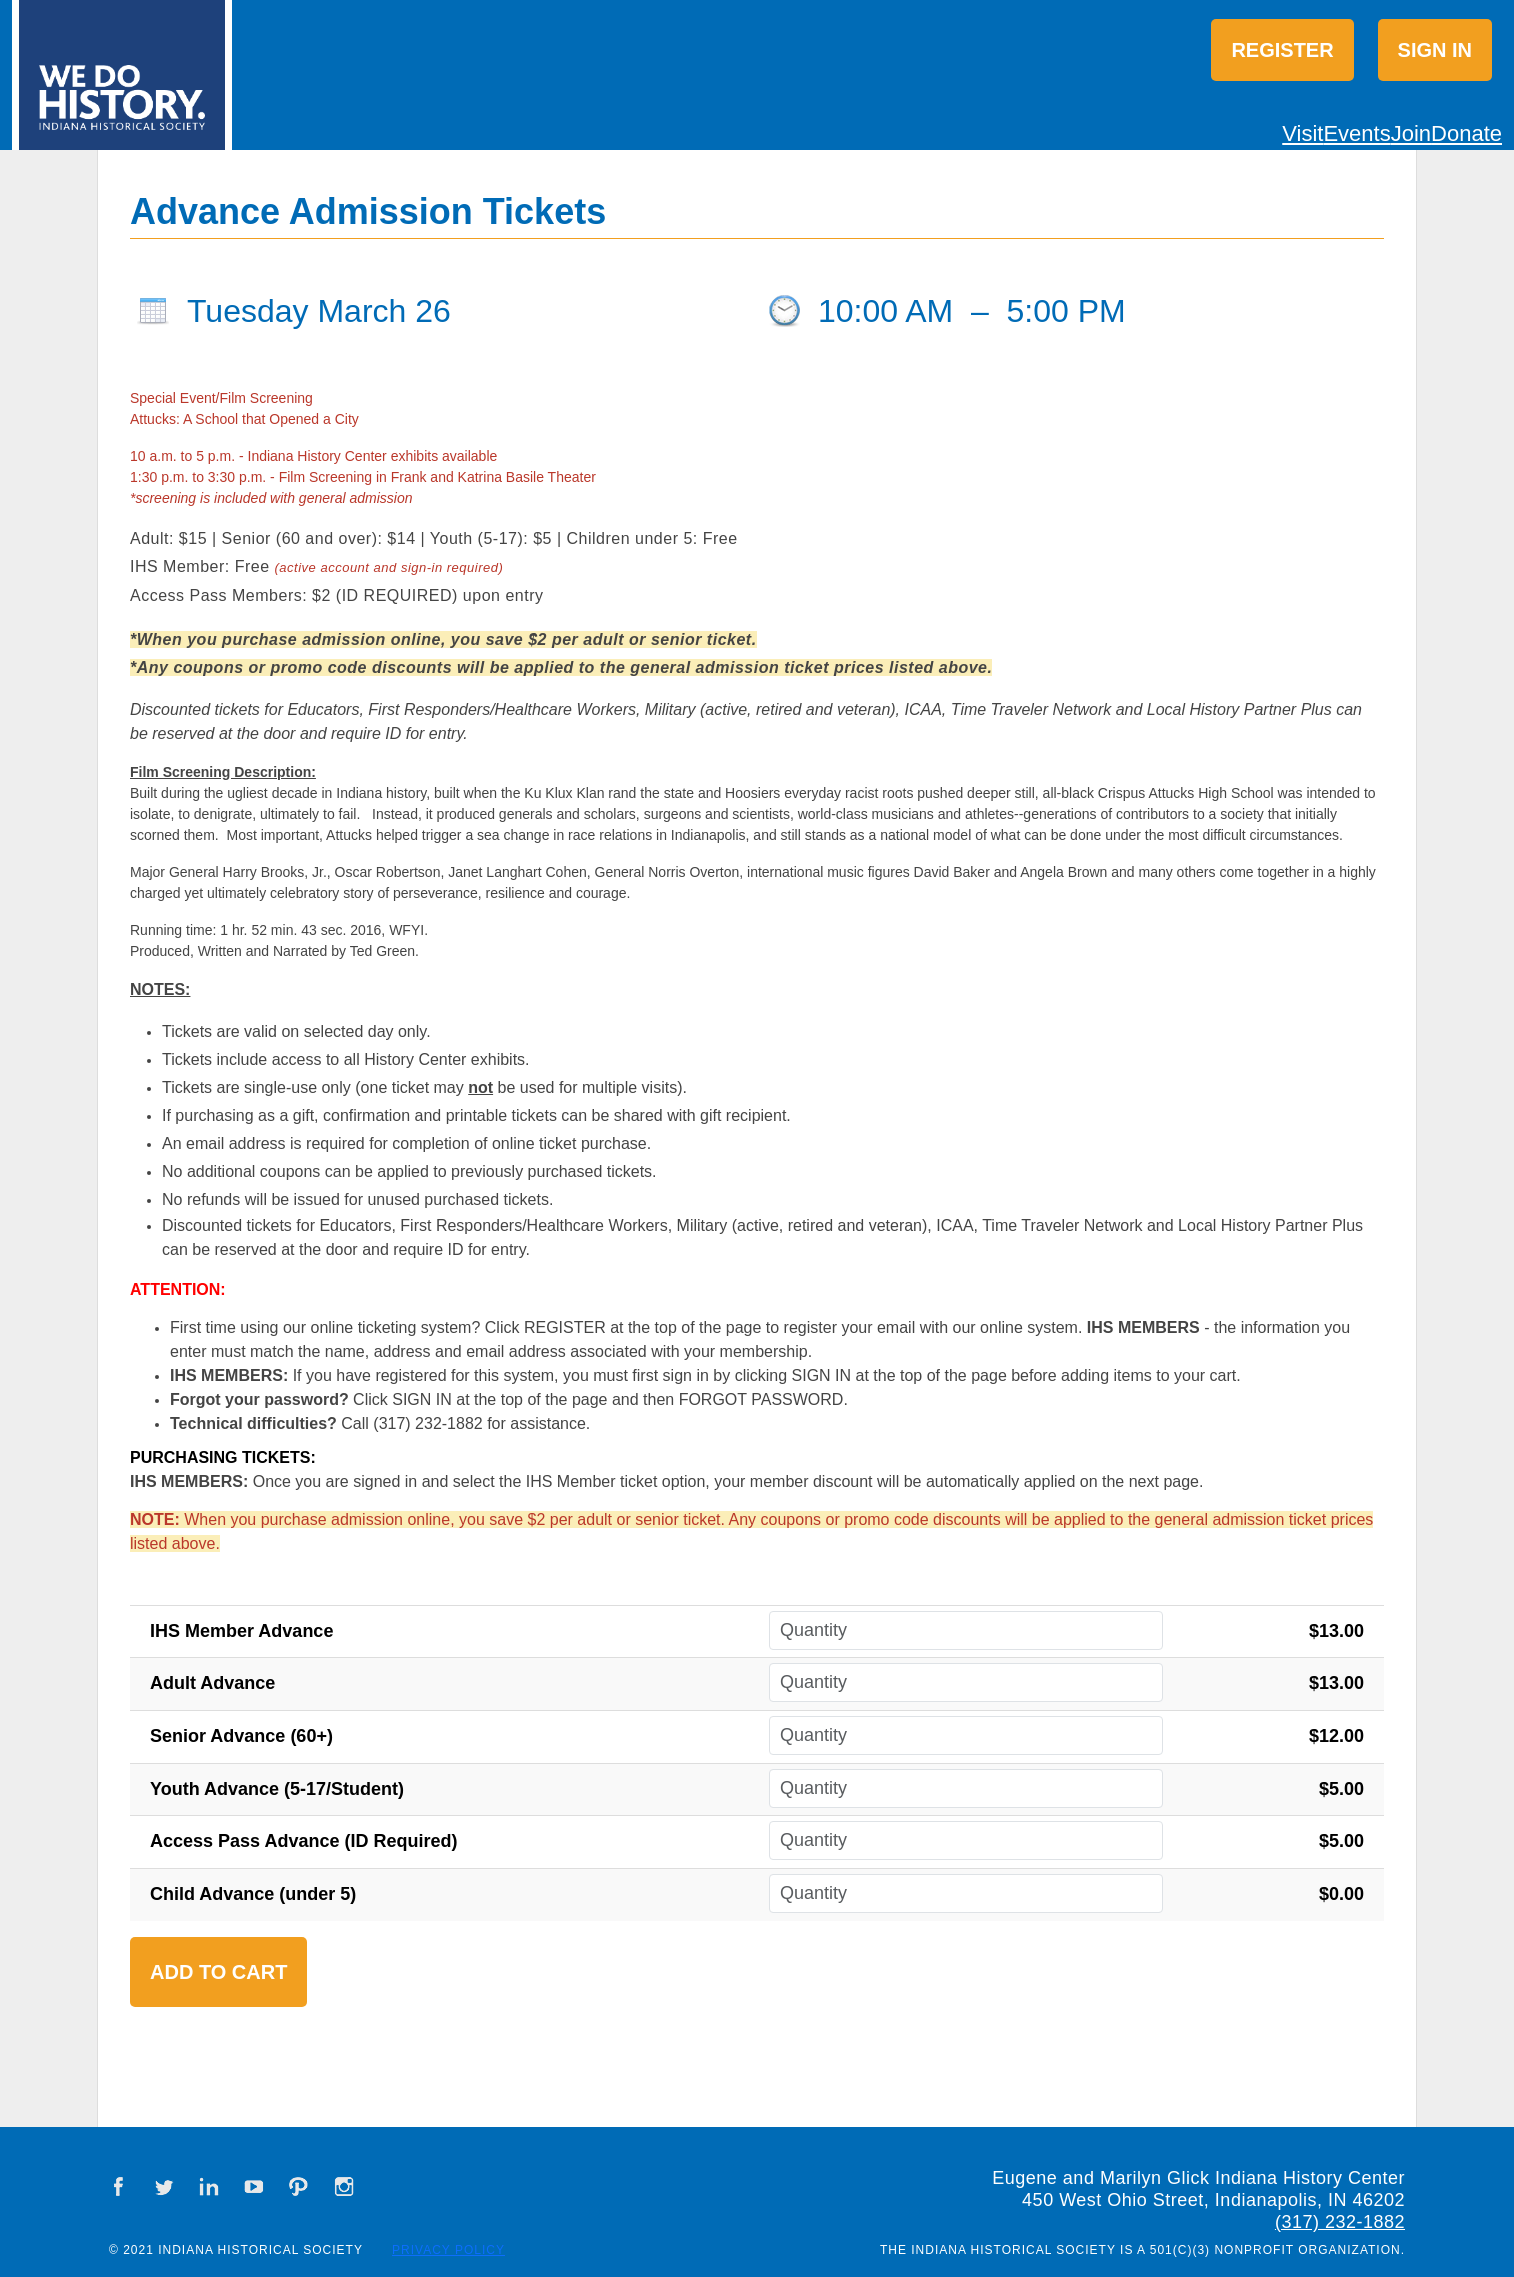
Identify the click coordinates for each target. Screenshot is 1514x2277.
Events (1356, 133)
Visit (1302, 133)
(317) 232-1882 (1340, 2222)
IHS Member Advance (241, 1631)
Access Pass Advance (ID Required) (303, 1841)
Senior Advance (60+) (241, 1736)
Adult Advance (212, 1683)
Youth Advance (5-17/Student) (277, 1789)
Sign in (1435, 50)
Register (1282, 50)
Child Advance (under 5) (253, 1894)
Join (1411, 133)
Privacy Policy (448, 2250)
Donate (1466, 133)
